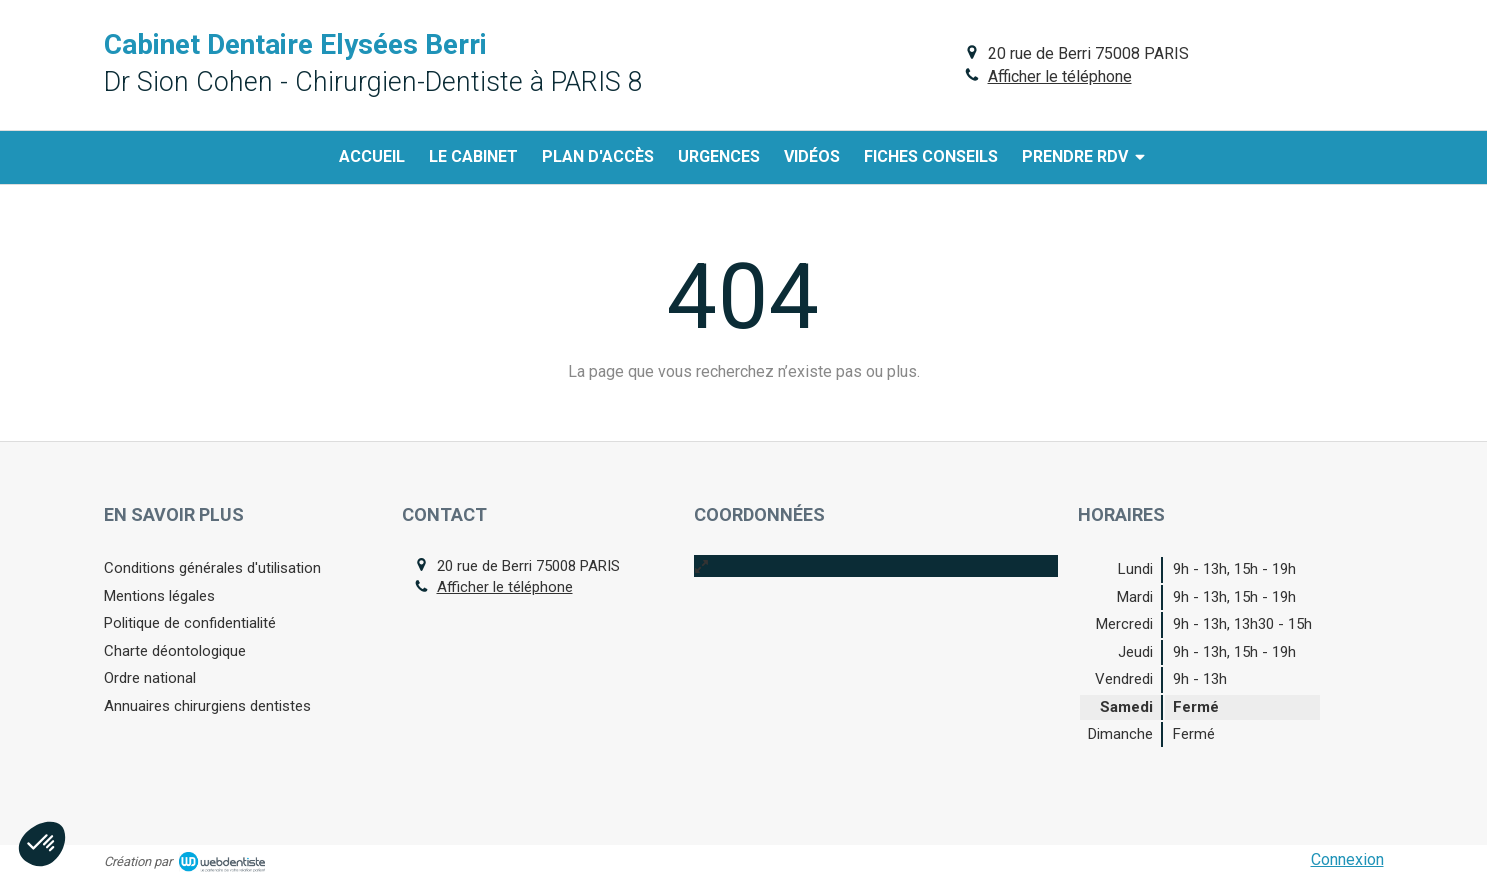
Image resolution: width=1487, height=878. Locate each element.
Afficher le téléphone (1060, 76)
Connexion (1347, 859)
